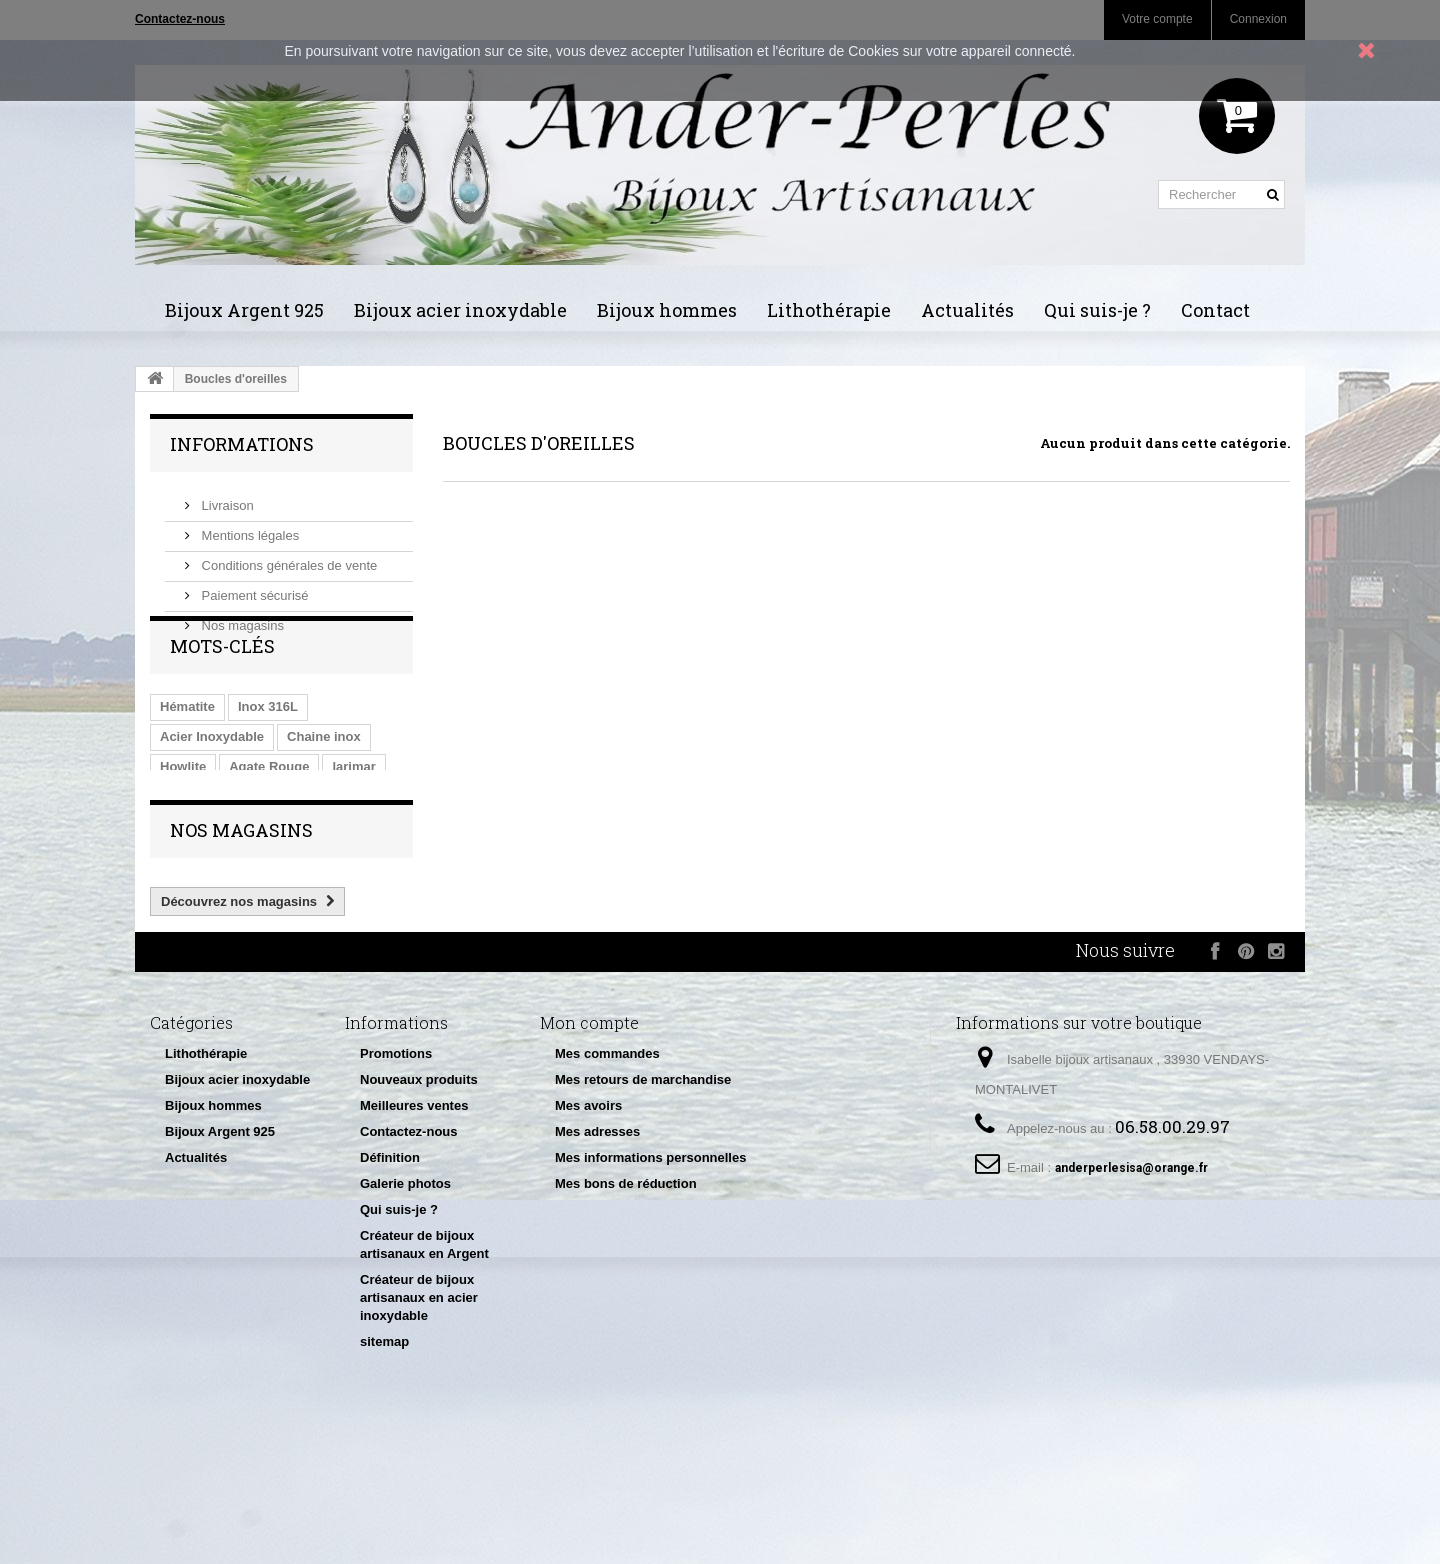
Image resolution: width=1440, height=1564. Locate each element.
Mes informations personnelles (650, 1262)
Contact (1215, 310)
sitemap (384, 1446)
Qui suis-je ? (1097, 310)
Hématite (187, 753)
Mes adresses (597, 1236)
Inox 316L (268, 753)
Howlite (183, 813)
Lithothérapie (829, 310)
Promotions (396, 1158)
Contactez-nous (409, 1236)
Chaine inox (324, 783)
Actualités (967, 310)
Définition (390, 1262)
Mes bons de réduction (626, 1288)
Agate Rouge (269, 813)
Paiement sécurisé (253, 587)
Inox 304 (268, 843)
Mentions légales (248, 527)
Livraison (226, 497)
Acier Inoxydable (212, 783)
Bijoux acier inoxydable (460, 310)
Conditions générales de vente (287, 557)
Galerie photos (405, 1288)
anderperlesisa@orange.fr (1131, 1273)
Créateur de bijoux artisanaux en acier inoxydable (419, 1402)
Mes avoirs (588, 1210)
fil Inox (338, 843)
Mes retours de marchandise (643, 1184)
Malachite (189, 843)
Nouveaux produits (419, 1184)
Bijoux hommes (667, 310)
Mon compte (589, 1127)
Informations (242, 444)
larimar (353, 813)
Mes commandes (607, 1158)
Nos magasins (241, 617)
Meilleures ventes (414, 1210)
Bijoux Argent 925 (244, 310)
